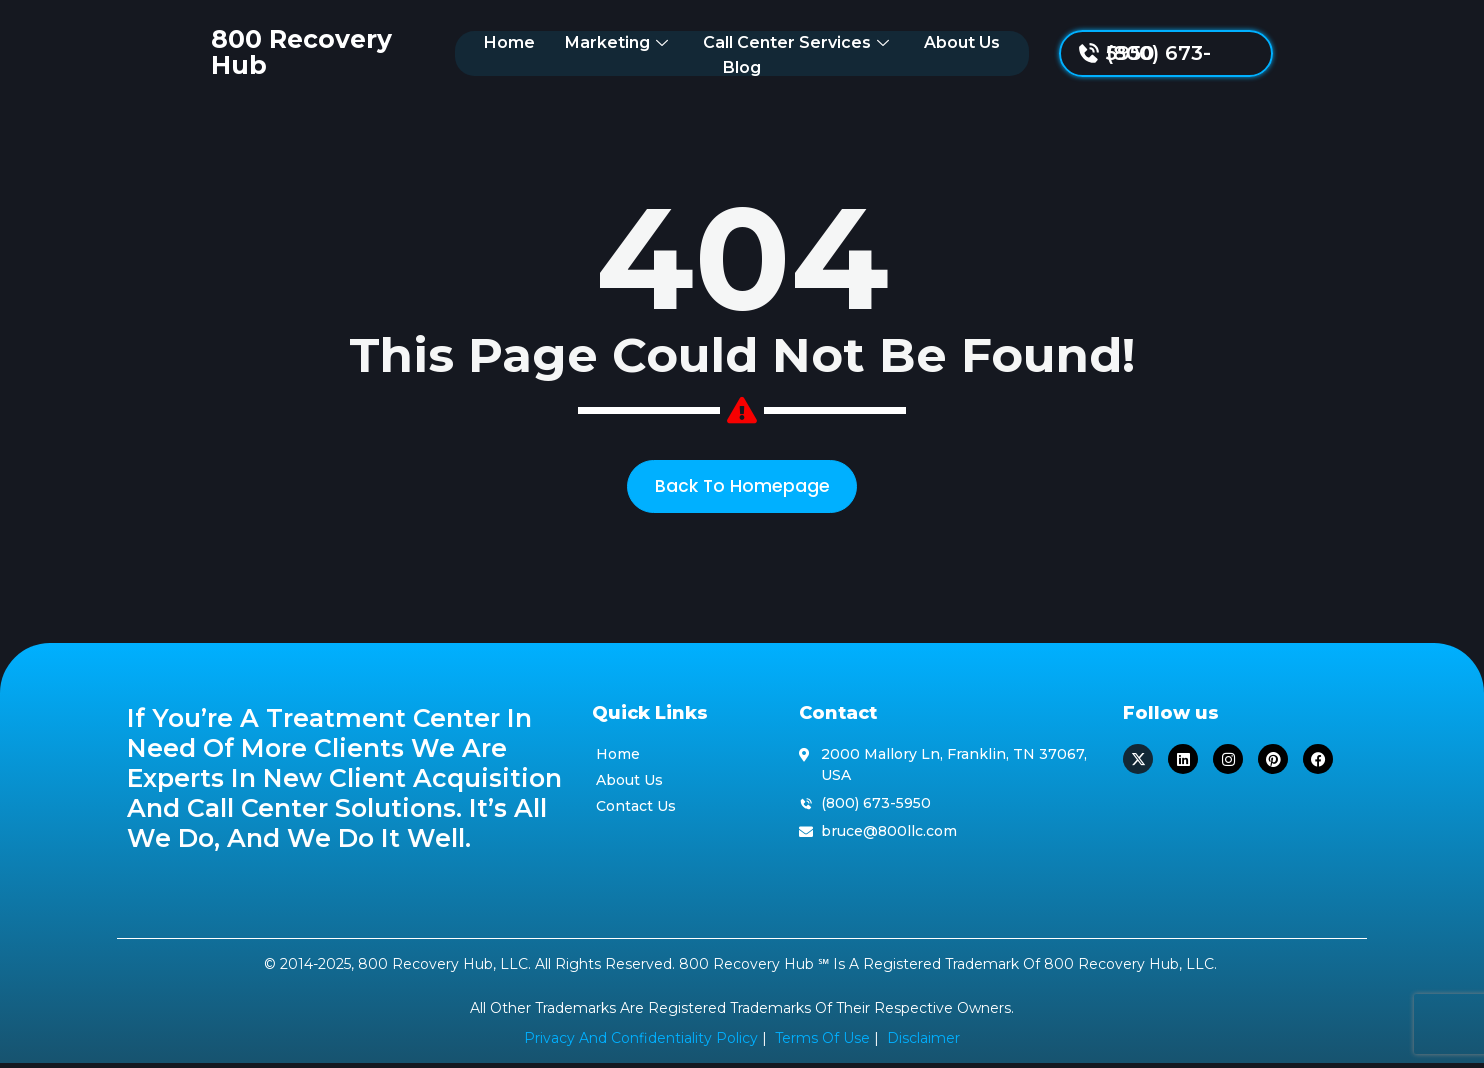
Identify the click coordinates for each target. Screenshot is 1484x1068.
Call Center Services (764, 52)
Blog (1015, 52)
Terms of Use (822, 1044)
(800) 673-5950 (1263, 53)
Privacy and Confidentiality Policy (641, 1044)
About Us (928, 52)
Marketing (585, 52)
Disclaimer (923, 1044)
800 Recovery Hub (249, 52)
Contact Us (636, 811)
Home (475, 52)
